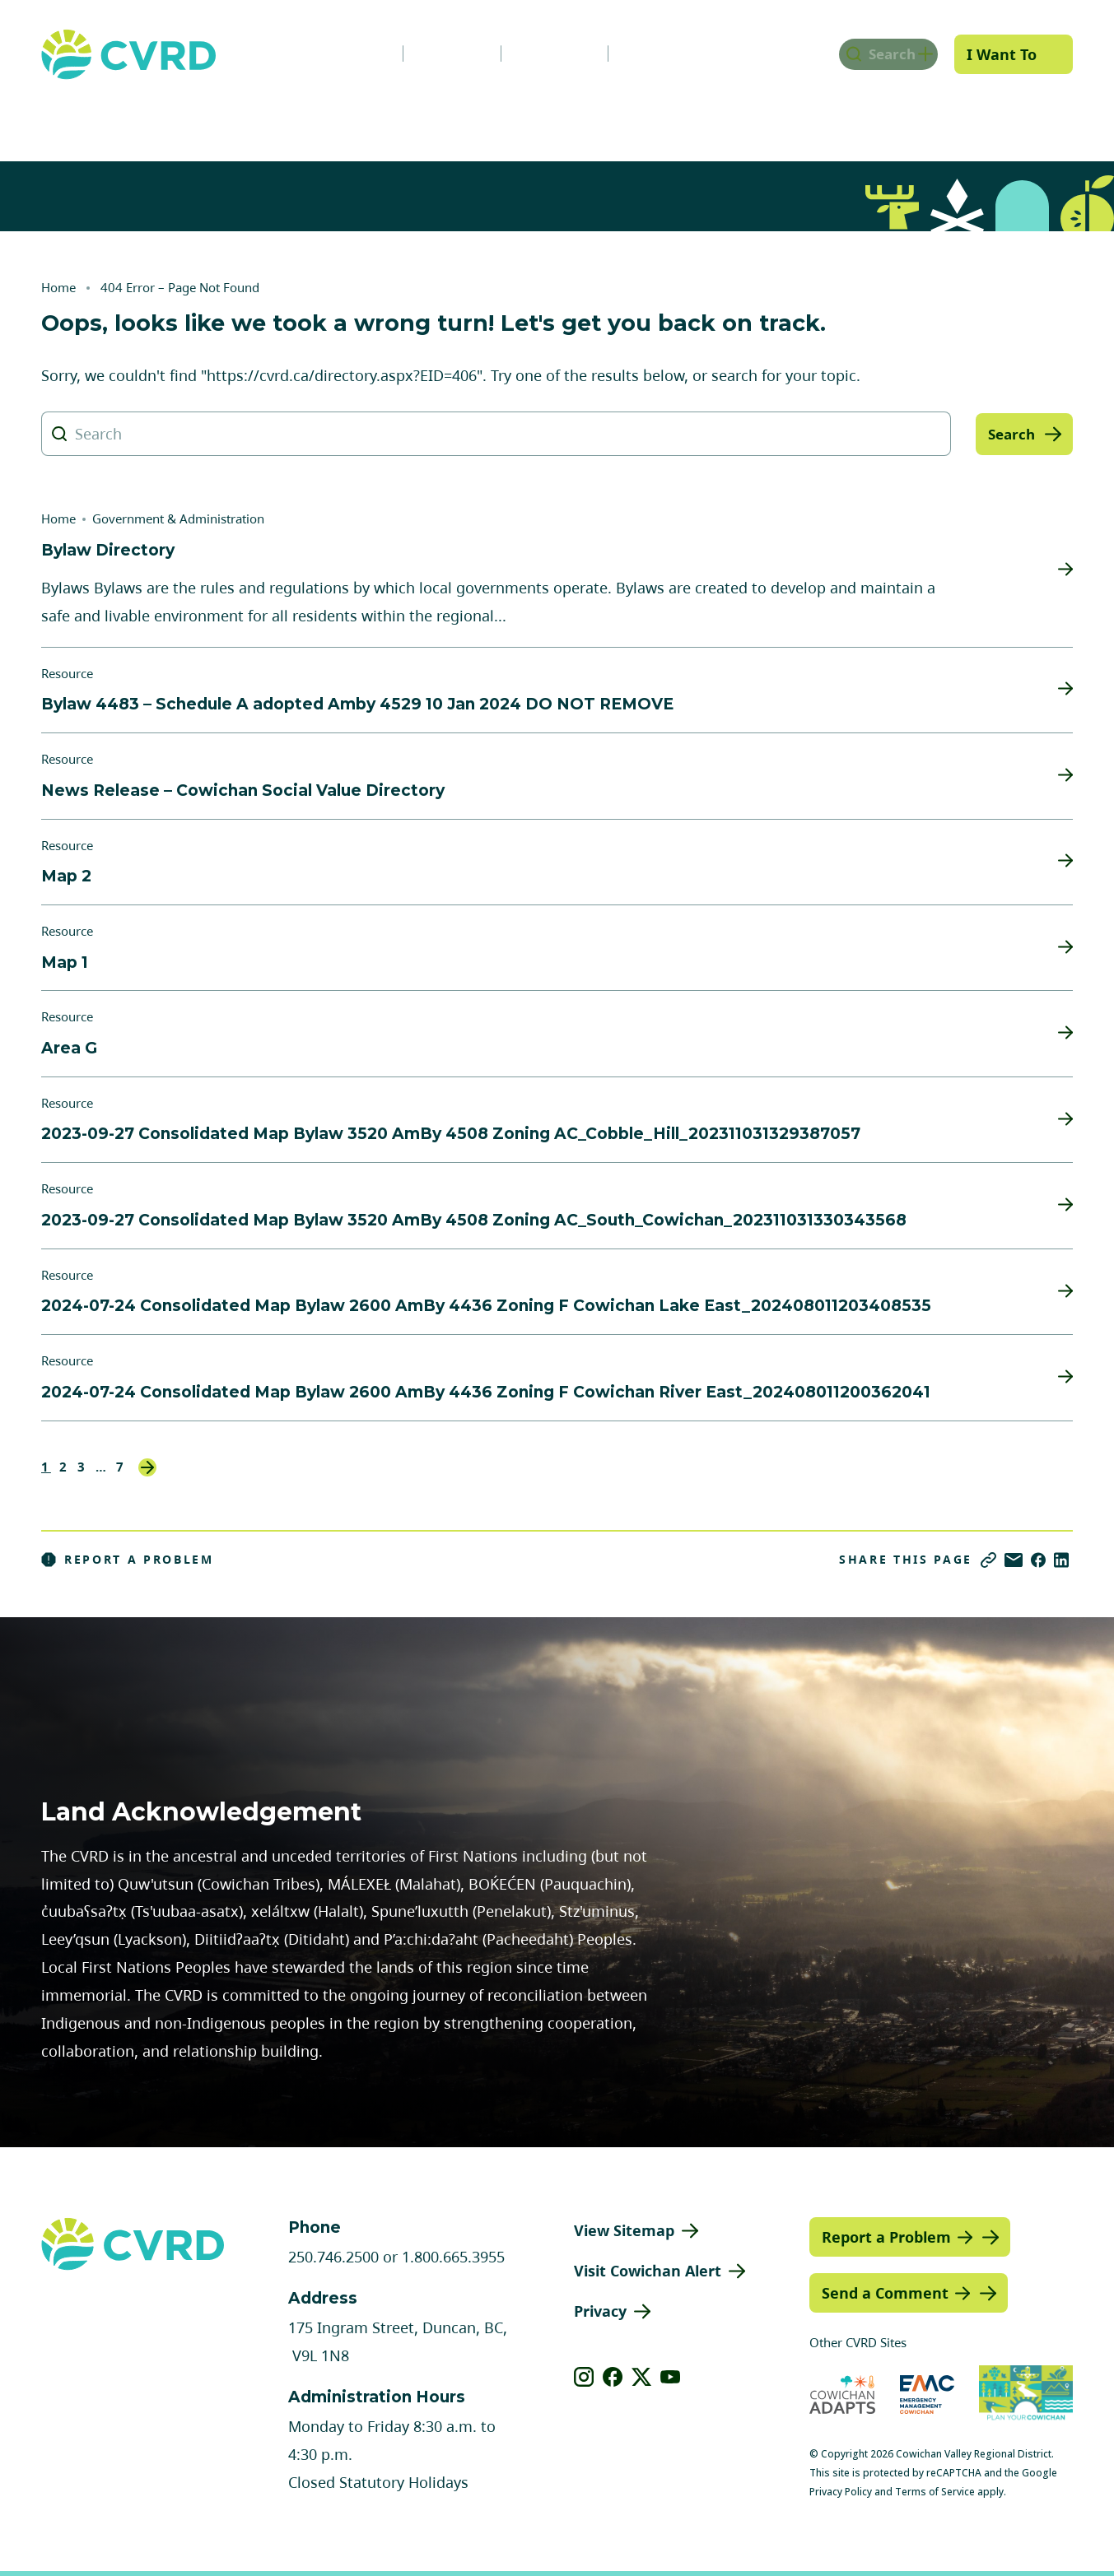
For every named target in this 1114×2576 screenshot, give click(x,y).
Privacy (600, 2311)
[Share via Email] (1013, 1560)
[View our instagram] (584, 2377)
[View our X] (642, 2377)
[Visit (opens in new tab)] (1026, 2394)
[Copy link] (988, 1560)
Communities (447, 118)
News (338, 53)
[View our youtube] (670, 2377)
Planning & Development (628, 118)
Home (58, 287)
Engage (1025, 118)
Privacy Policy (840, 2492)
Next (147, 1467)
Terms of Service (935, 2492)
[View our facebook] (613, 2377)
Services (322, 118)
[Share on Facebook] (1038, 1560)
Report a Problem (127, 1559)
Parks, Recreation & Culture (856, 118)
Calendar (531, 53)
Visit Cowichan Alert (647, 2271)
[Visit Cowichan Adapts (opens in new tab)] (842, 2394)
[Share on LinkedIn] (1061, 1560)
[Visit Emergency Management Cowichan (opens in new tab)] (927, 2394)
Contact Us (644, 53)
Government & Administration (141, 118)
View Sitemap (624, 2230)
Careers (429, 53)
